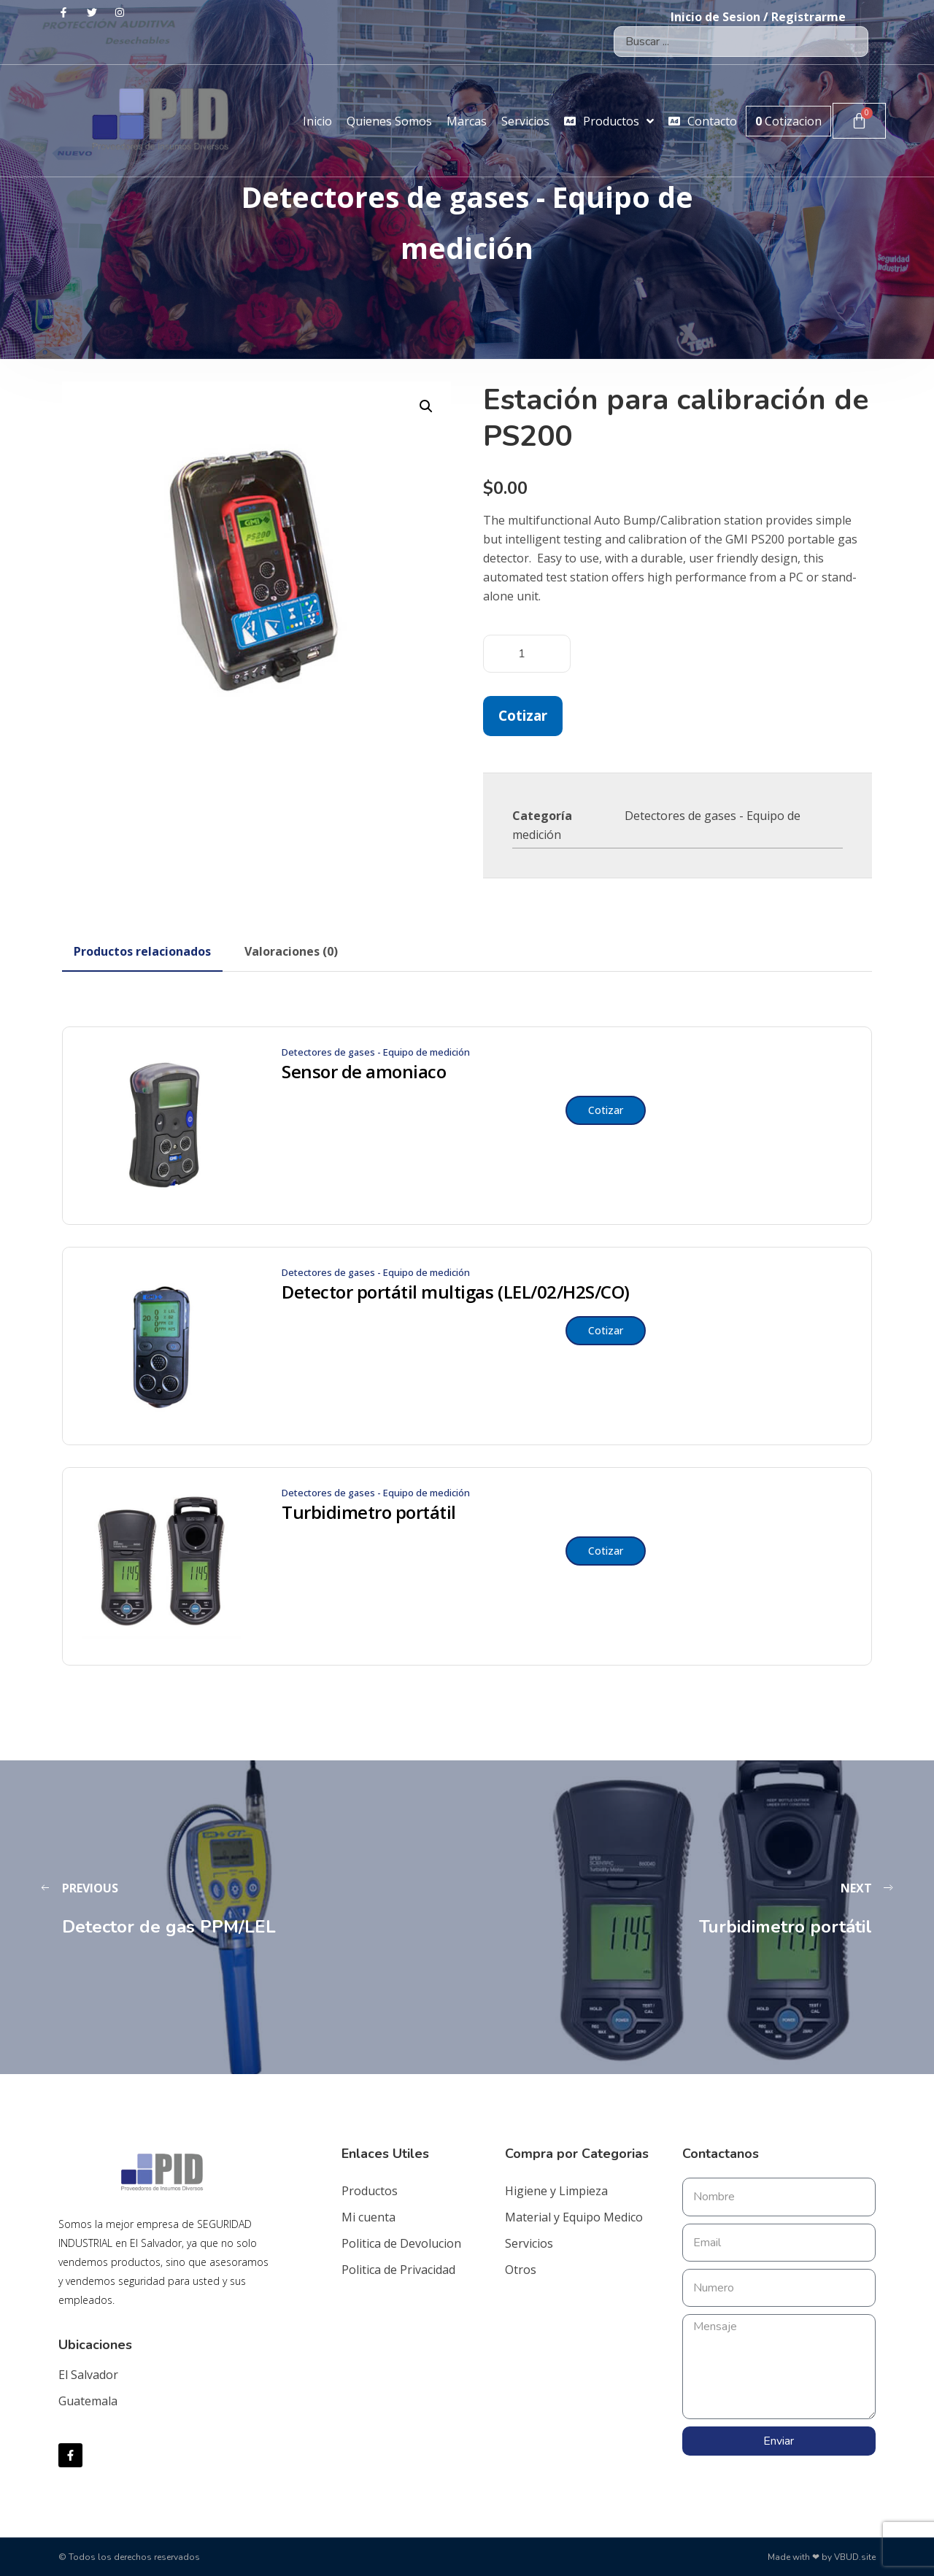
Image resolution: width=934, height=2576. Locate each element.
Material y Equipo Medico (574, 2217)
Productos (369, 2191)
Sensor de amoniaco (364, 1072)
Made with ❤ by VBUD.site (822, 2557)
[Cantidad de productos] (527, 654)
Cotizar (522, 715)
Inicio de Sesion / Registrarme (758, 17)
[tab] (142, 951)
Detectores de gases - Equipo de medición (376, 1052)
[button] (426, 406)
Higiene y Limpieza (556, 2191)
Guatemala (87, 2401)
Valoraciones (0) (291, 951)
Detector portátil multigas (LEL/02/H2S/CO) (456, 1292)
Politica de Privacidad (398, 2270)
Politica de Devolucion (401, 2243)
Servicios (529, 2243)
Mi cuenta (368, 2217)
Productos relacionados (142, 951)
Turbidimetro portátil (369, 1512)
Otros (520, 2270)
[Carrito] (859, 121)
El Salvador (88, 2375)
